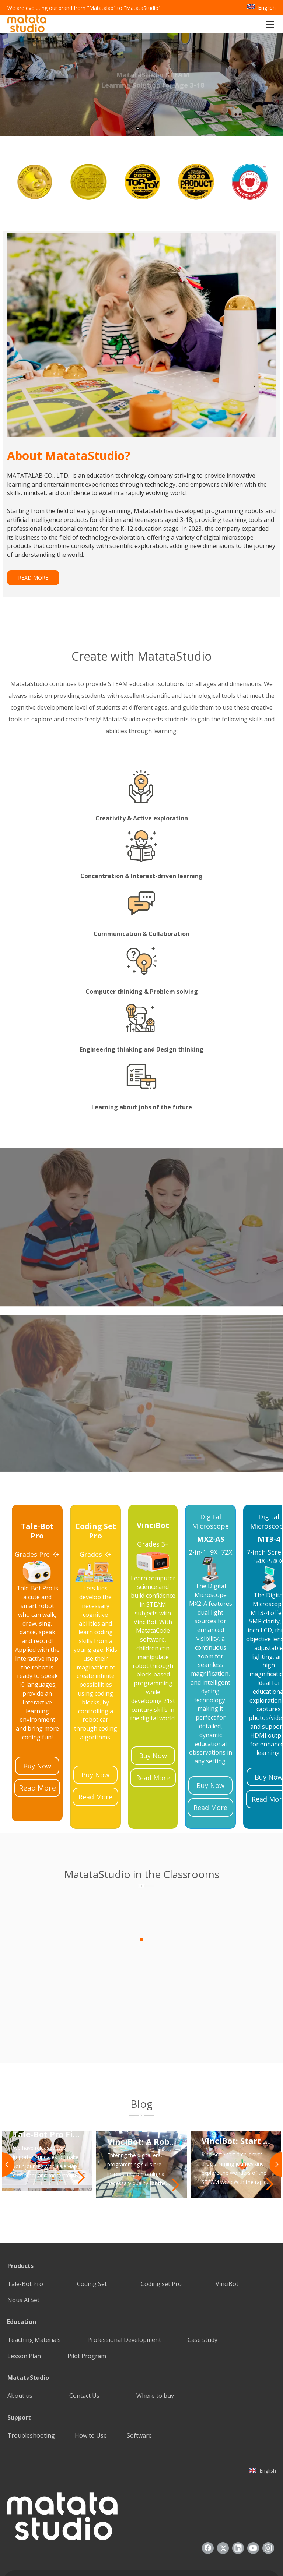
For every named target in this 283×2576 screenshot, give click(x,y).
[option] (34, 181)
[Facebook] (208, 2496)
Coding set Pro (161, 2232)
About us (19, 2344)
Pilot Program (86, 2304)
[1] (141, 1834)
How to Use (91, 2384)
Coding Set (92, 2232)
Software (139, 2384)
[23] (37, 1520)
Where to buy (155, 2344)
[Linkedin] (238, 2496)
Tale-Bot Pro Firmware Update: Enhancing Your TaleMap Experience (48, 2082)
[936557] (62, 2465)
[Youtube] (253, 2496)
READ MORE (33, 577)
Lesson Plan (24, 2304)
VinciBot (227, 2232)
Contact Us (84, 2344)
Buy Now (37, 1714)
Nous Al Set (23, 2248)
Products (20, 2214)
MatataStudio (28, 2326)
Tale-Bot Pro (25, 2232)
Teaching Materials (34, 2288)
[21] (210, 1517)
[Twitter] (223, 2496)
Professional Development (124, 2288)
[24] (153, 1509)
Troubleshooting (31, 2384)
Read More (37, 1736)
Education (21, 2270)
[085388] (141, 335)
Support (19, 2366)
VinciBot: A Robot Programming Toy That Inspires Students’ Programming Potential (142, 2089)
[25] (95, 1520)
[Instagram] (268, 2496)
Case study (202, 2288)
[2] (141, 2063)
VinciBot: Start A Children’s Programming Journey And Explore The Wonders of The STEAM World (236, 2088)
